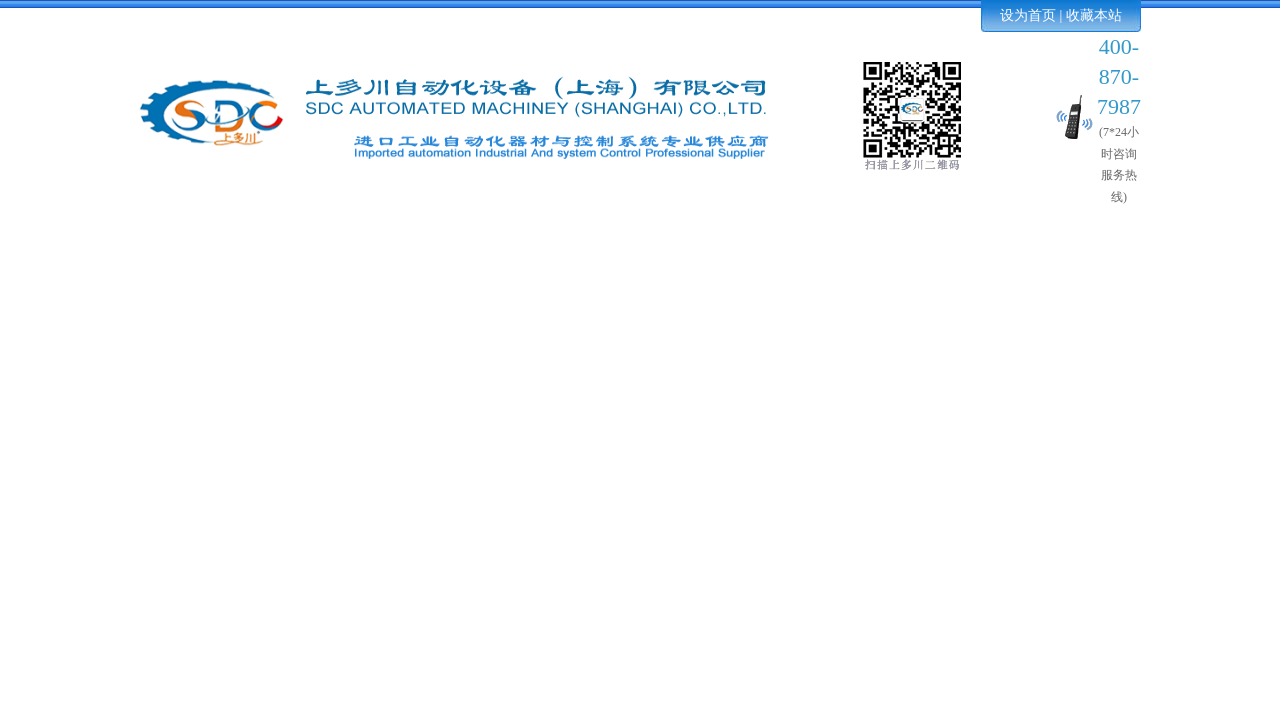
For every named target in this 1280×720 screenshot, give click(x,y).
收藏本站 (1094, 15)
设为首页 (1028, 15)
